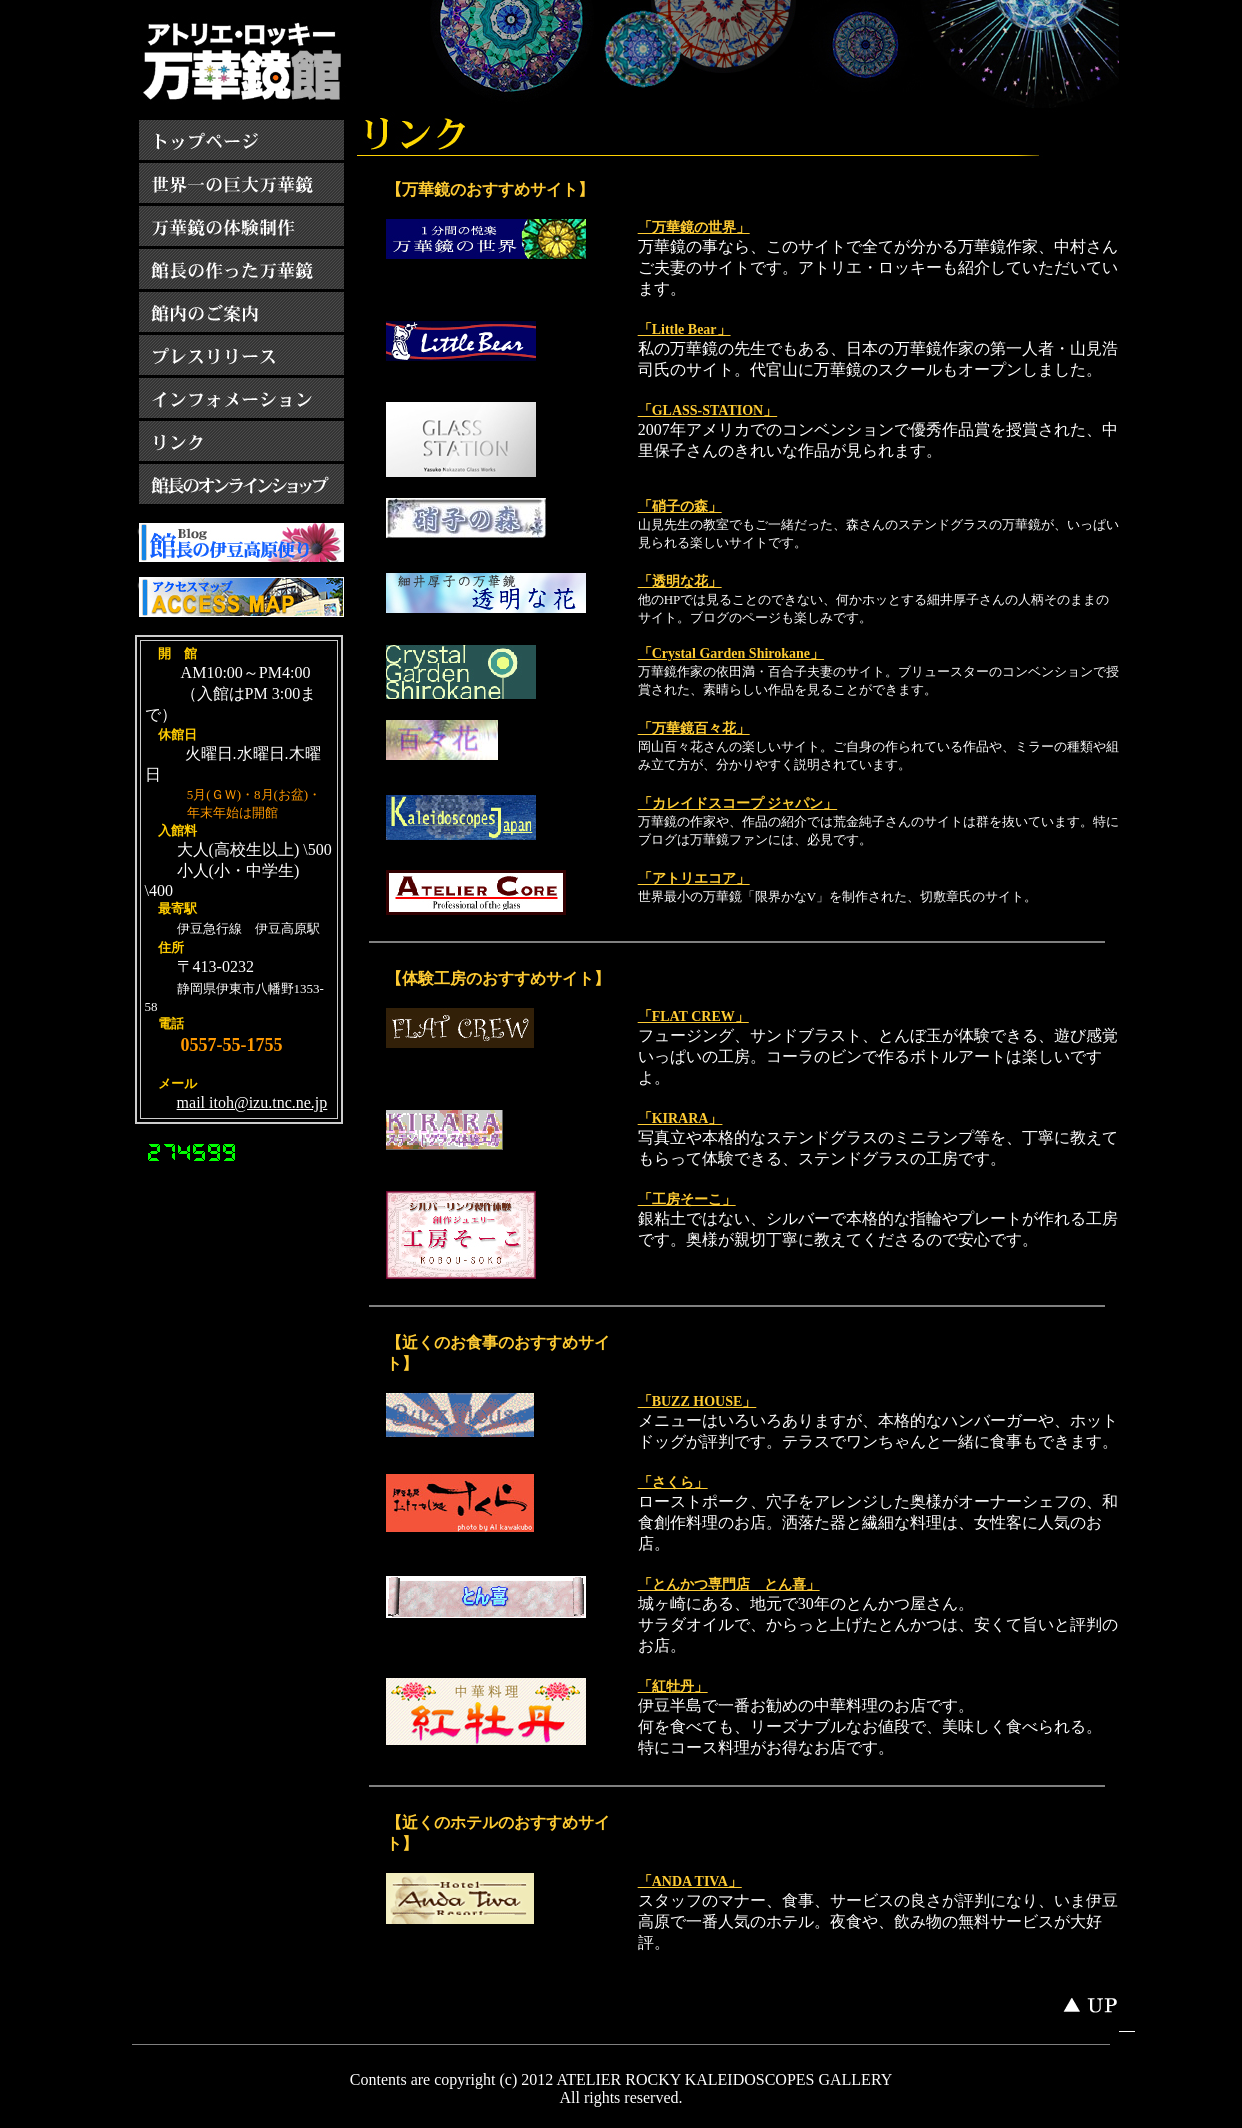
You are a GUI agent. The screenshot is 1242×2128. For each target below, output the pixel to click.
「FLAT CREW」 (693, 1016)
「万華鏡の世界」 (694, 227)
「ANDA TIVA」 (690, 1881)
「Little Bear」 (684, 329)
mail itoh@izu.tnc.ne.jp (252, 1102)
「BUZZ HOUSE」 (697, 1401)
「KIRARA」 (680, 1118)
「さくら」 (673, 1482)
